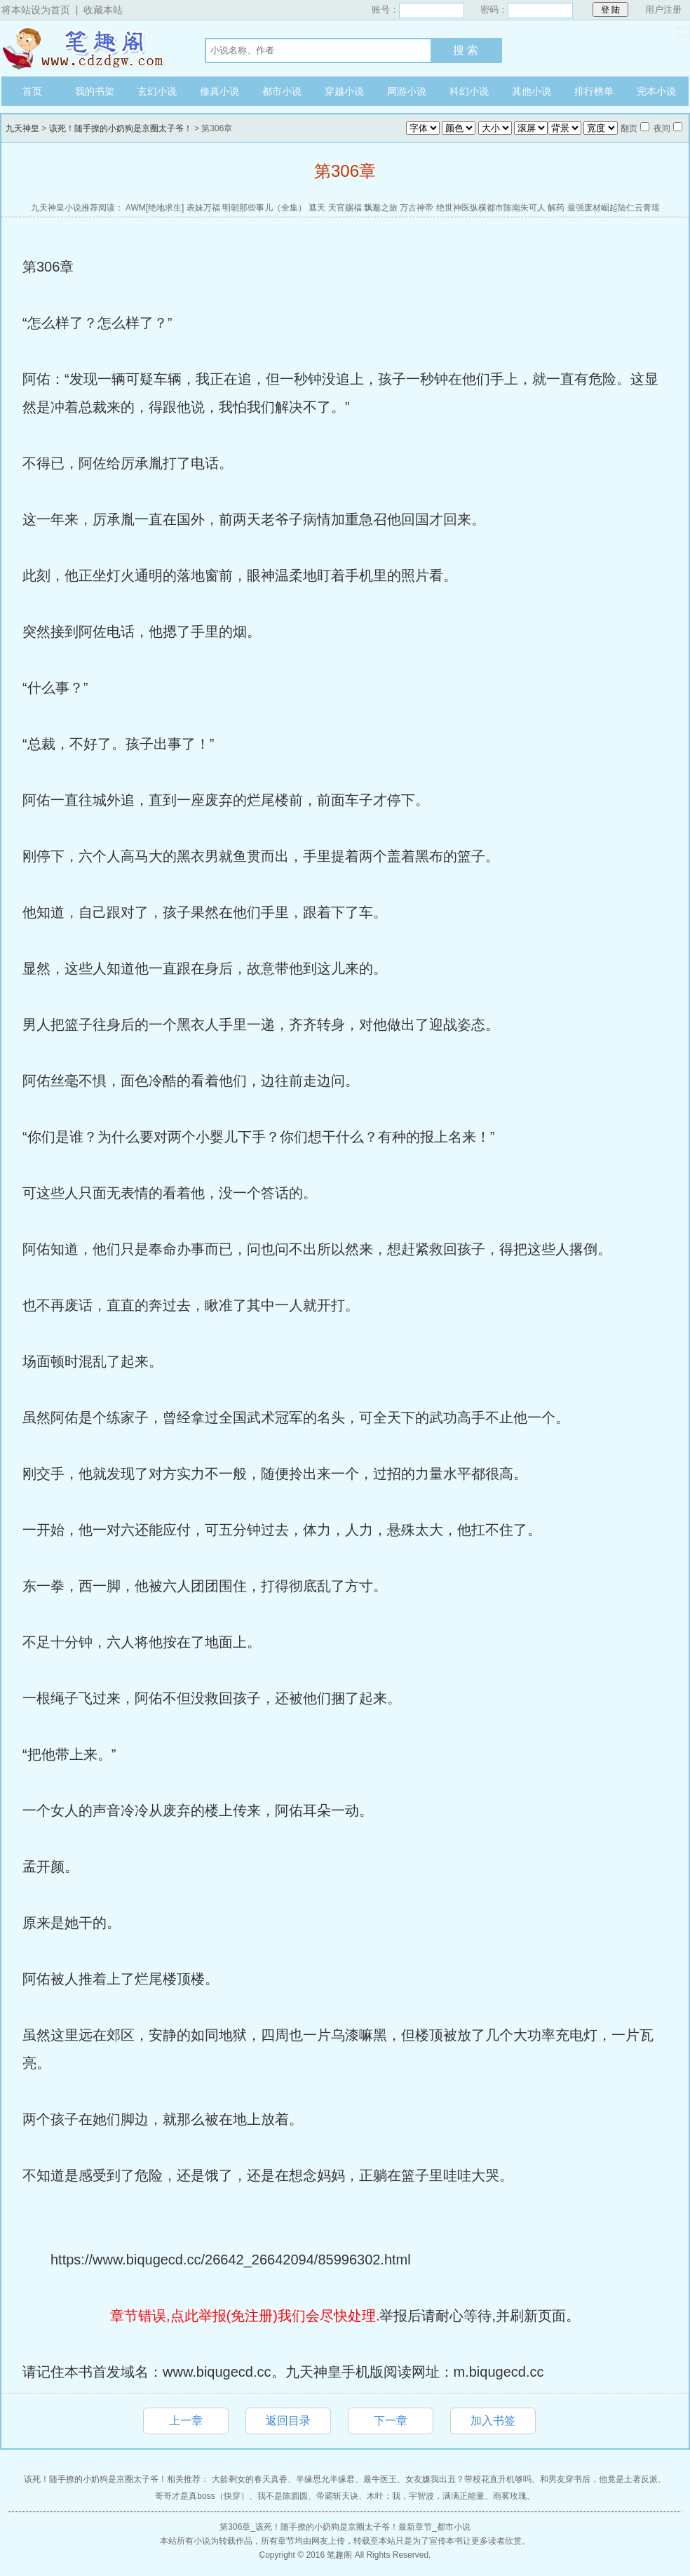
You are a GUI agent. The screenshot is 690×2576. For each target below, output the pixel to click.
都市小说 (282, 91)
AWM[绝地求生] (155, 208)
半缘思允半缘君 (325, 2479)
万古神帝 (416, 208)
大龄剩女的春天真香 (250, 2479)
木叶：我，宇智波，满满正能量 (426, 2496)
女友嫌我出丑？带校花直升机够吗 (468, 2479)
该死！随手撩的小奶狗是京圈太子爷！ (120, 128)
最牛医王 (380, 2479)
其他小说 (531, 91)
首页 (32, 91)
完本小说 (656, 91)
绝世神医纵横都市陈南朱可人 (491, 208)
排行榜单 (594, 91)
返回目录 (288, 2421)
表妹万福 (203, 208)
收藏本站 (103, 9)
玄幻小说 (157, 91)
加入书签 (493, 2421)
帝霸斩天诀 (337, 2496)
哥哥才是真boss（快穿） (201, 2496)
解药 (556, 208)
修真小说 (219, 91)
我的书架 (94, 91)
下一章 (390, 2421)
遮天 (317, 208)
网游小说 (406, 91)
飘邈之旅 (381, 208)
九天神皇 (89, 48)
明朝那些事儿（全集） (264, 208)
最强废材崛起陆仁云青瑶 (613, 208)
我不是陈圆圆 (282, 2496)
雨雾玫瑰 (510, 2496)
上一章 (186, 2421)
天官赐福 (345, 208)
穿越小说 (344, 91)
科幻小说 (469, 91)
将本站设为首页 (35, 9)
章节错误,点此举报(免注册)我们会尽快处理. (244, 2315)
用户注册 (663, 9)
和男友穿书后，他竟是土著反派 (599, 2479)
